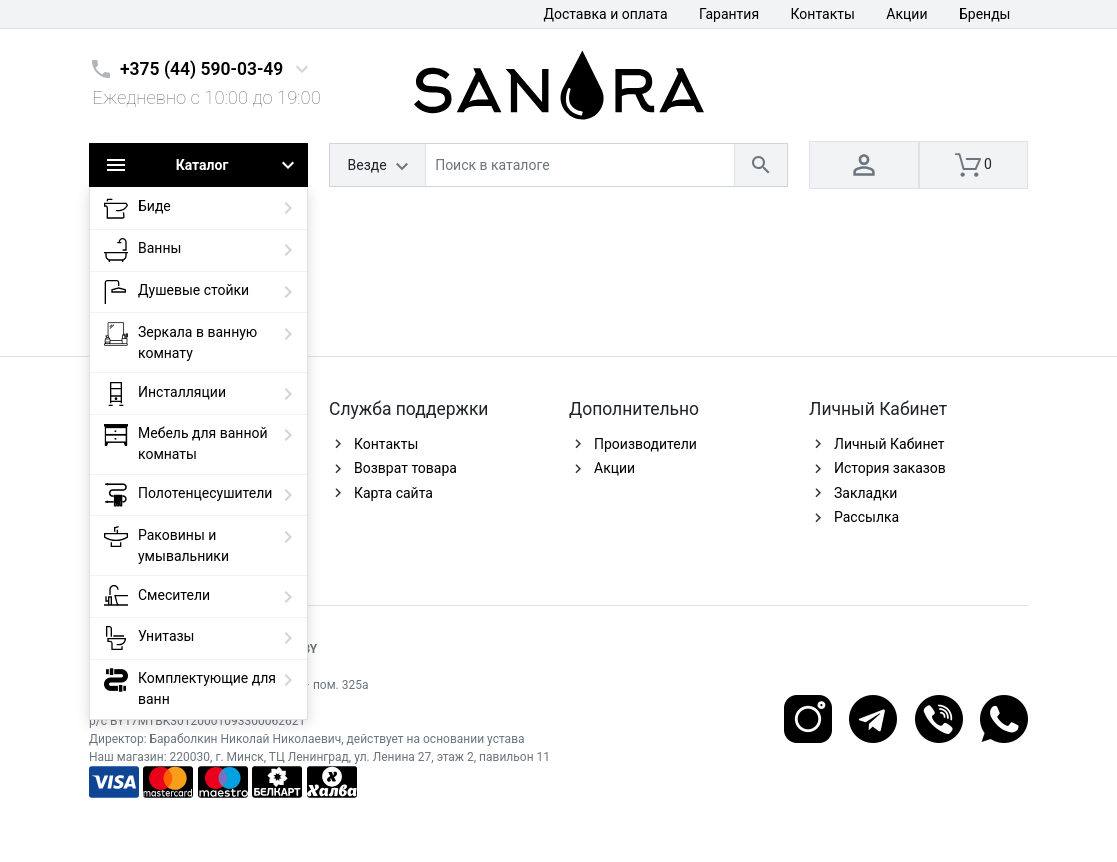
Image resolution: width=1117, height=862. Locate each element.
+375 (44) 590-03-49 (201, 69)
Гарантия (729, 14)
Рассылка (866, 517)
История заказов (890, 468)
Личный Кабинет (889, 444)
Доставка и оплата (605, 14)
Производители (645, 444)
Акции (906, 14)
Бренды (985, 14)
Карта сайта (393, 493)
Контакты (823, 14)
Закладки (865, 493)
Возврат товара (405, 468)
